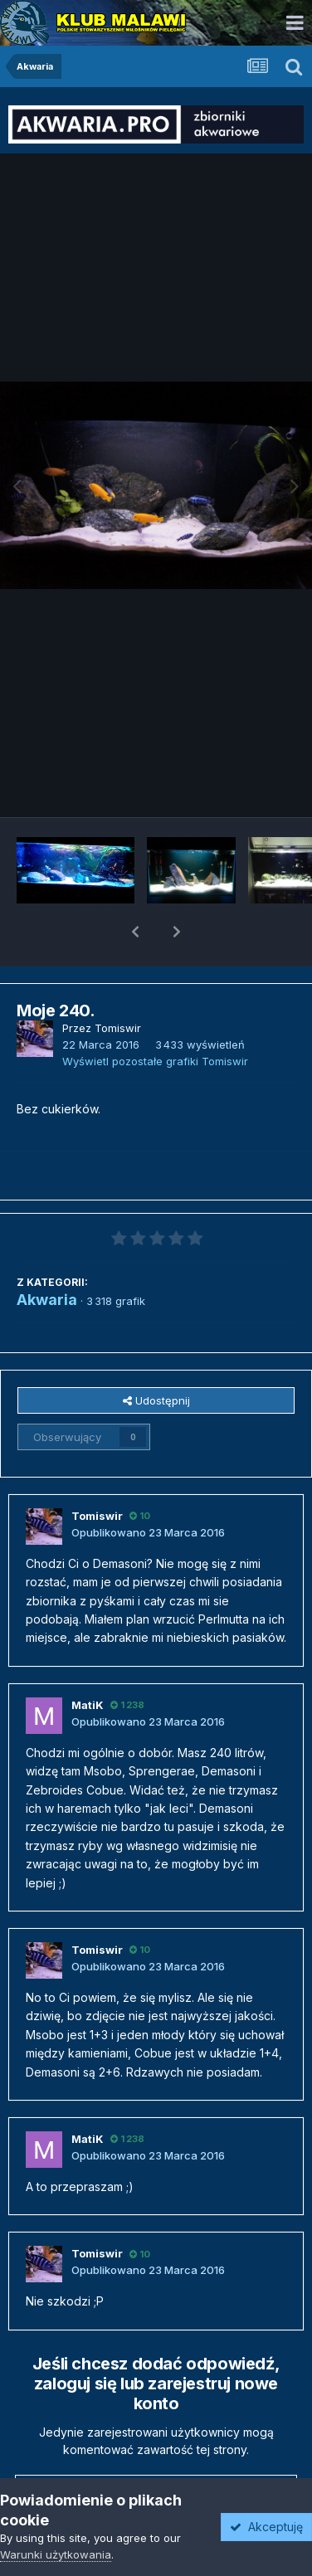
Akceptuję (266, 2527)
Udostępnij (156, 1357)
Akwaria (47, 1256)
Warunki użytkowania (55, 2554)
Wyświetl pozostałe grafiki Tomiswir (155, 1018)
